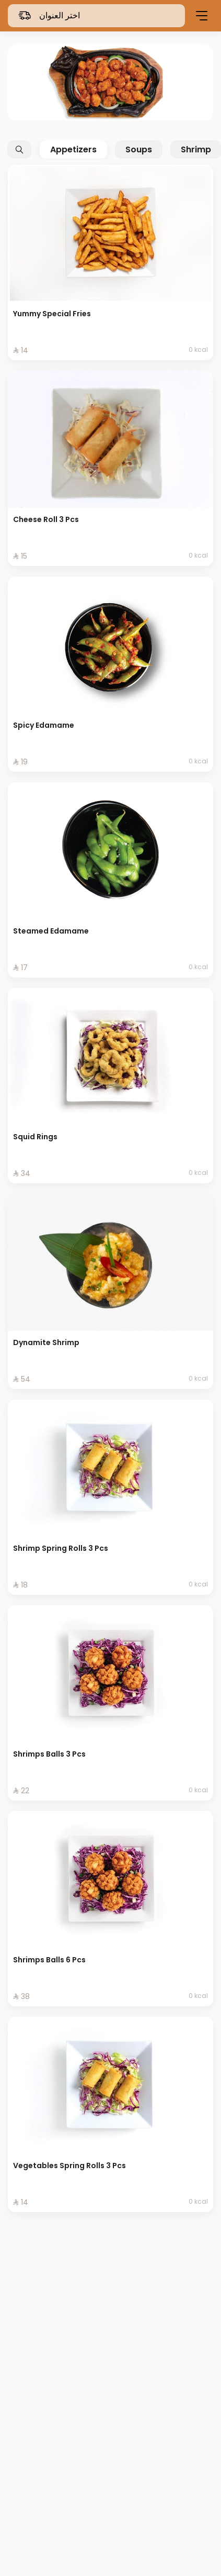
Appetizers (73, 149)
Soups (138, 149)
